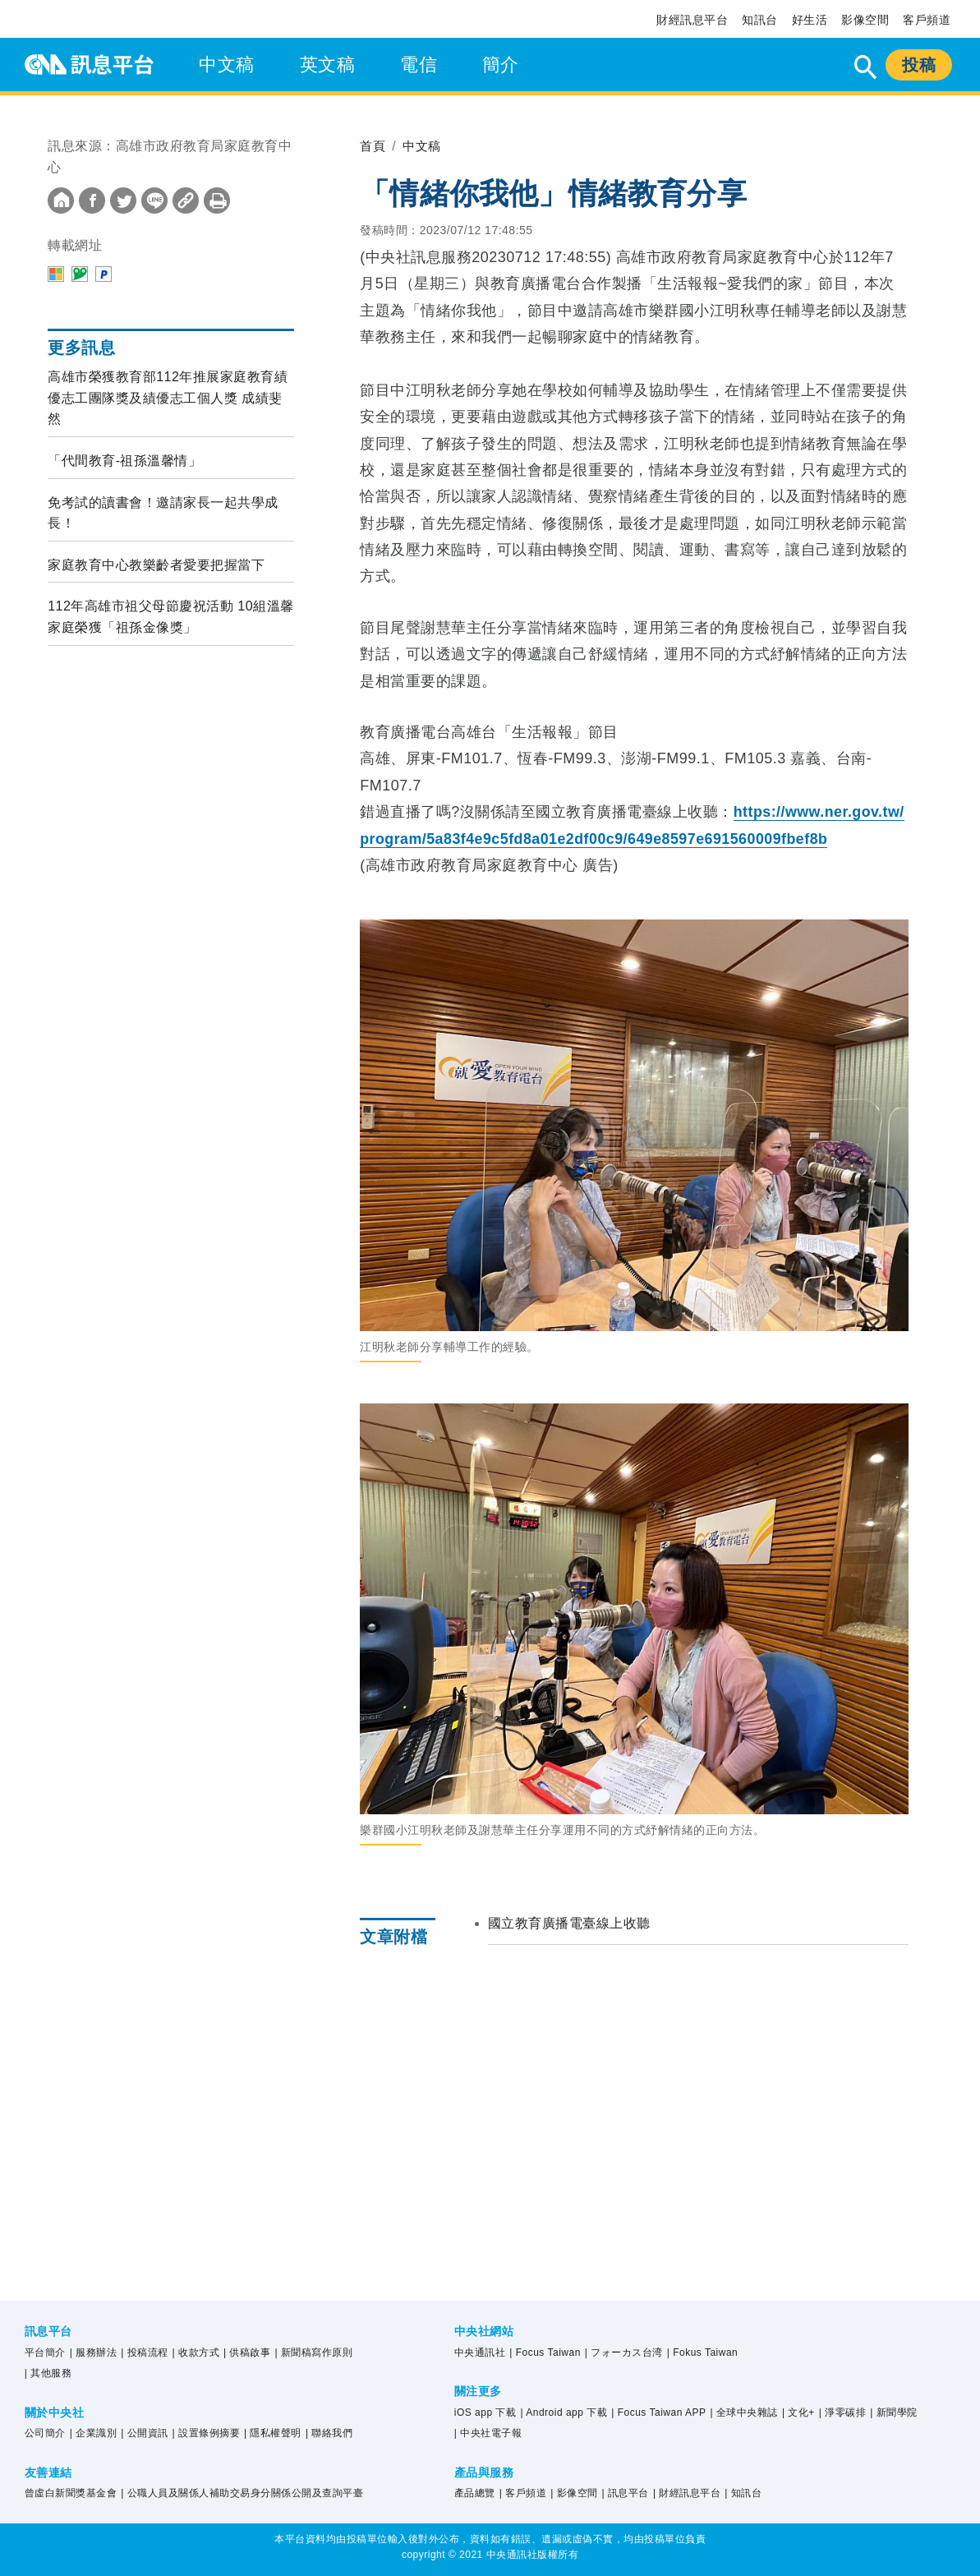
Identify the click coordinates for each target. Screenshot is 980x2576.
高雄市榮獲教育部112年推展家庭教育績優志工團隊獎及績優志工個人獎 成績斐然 (168, 398)
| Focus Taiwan (545, 2352)
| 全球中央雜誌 (743, 2412)
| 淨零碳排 (842, 2412)
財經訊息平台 (692, 19)
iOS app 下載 (485, 2412)
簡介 (500, 64)
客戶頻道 (926, 19)
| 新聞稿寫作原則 (313, 2352)
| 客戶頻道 (522, 2493)
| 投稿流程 (144, 2352)
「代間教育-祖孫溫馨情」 (124, 461)
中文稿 (227, 64)
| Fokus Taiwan (702, 2352)
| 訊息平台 (625, 2493)
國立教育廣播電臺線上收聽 (569, 1923)
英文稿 (328, 64)
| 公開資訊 (144, 2433)
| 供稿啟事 (246, 2352)
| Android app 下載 (563, 2412)
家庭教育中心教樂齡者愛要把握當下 (156, 565)
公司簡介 (45, 2433)
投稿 (919, 65)
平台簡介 (45, 2352)
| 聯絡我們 (329, 2433)
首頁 (373, 146)
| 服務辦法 (93, 2352)
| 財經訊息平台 (686, 2493)
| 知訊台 (743, 2493)
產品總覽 (474, 2493)
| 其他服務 (48, 2373)
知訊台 (760, 19)
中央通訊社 (480, 2352)
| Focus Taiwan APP (658, 2412)
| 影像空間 (573, 2493)
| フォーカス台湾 (624, 2352)
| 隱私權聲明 (272, 2433)
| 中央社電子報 (488, 2433)
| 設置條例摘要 (206, 2433)
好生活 (810, 19)
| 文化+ (798, 2412)
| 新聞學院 (893, 2412)
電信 (418, 64)
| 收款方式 (196, 2352)
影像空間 (865, 19)
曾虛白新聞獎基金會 (71, 2493)
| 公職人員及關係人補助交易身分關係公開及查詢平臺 (242, 2493)
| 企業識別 (93, 2433)
